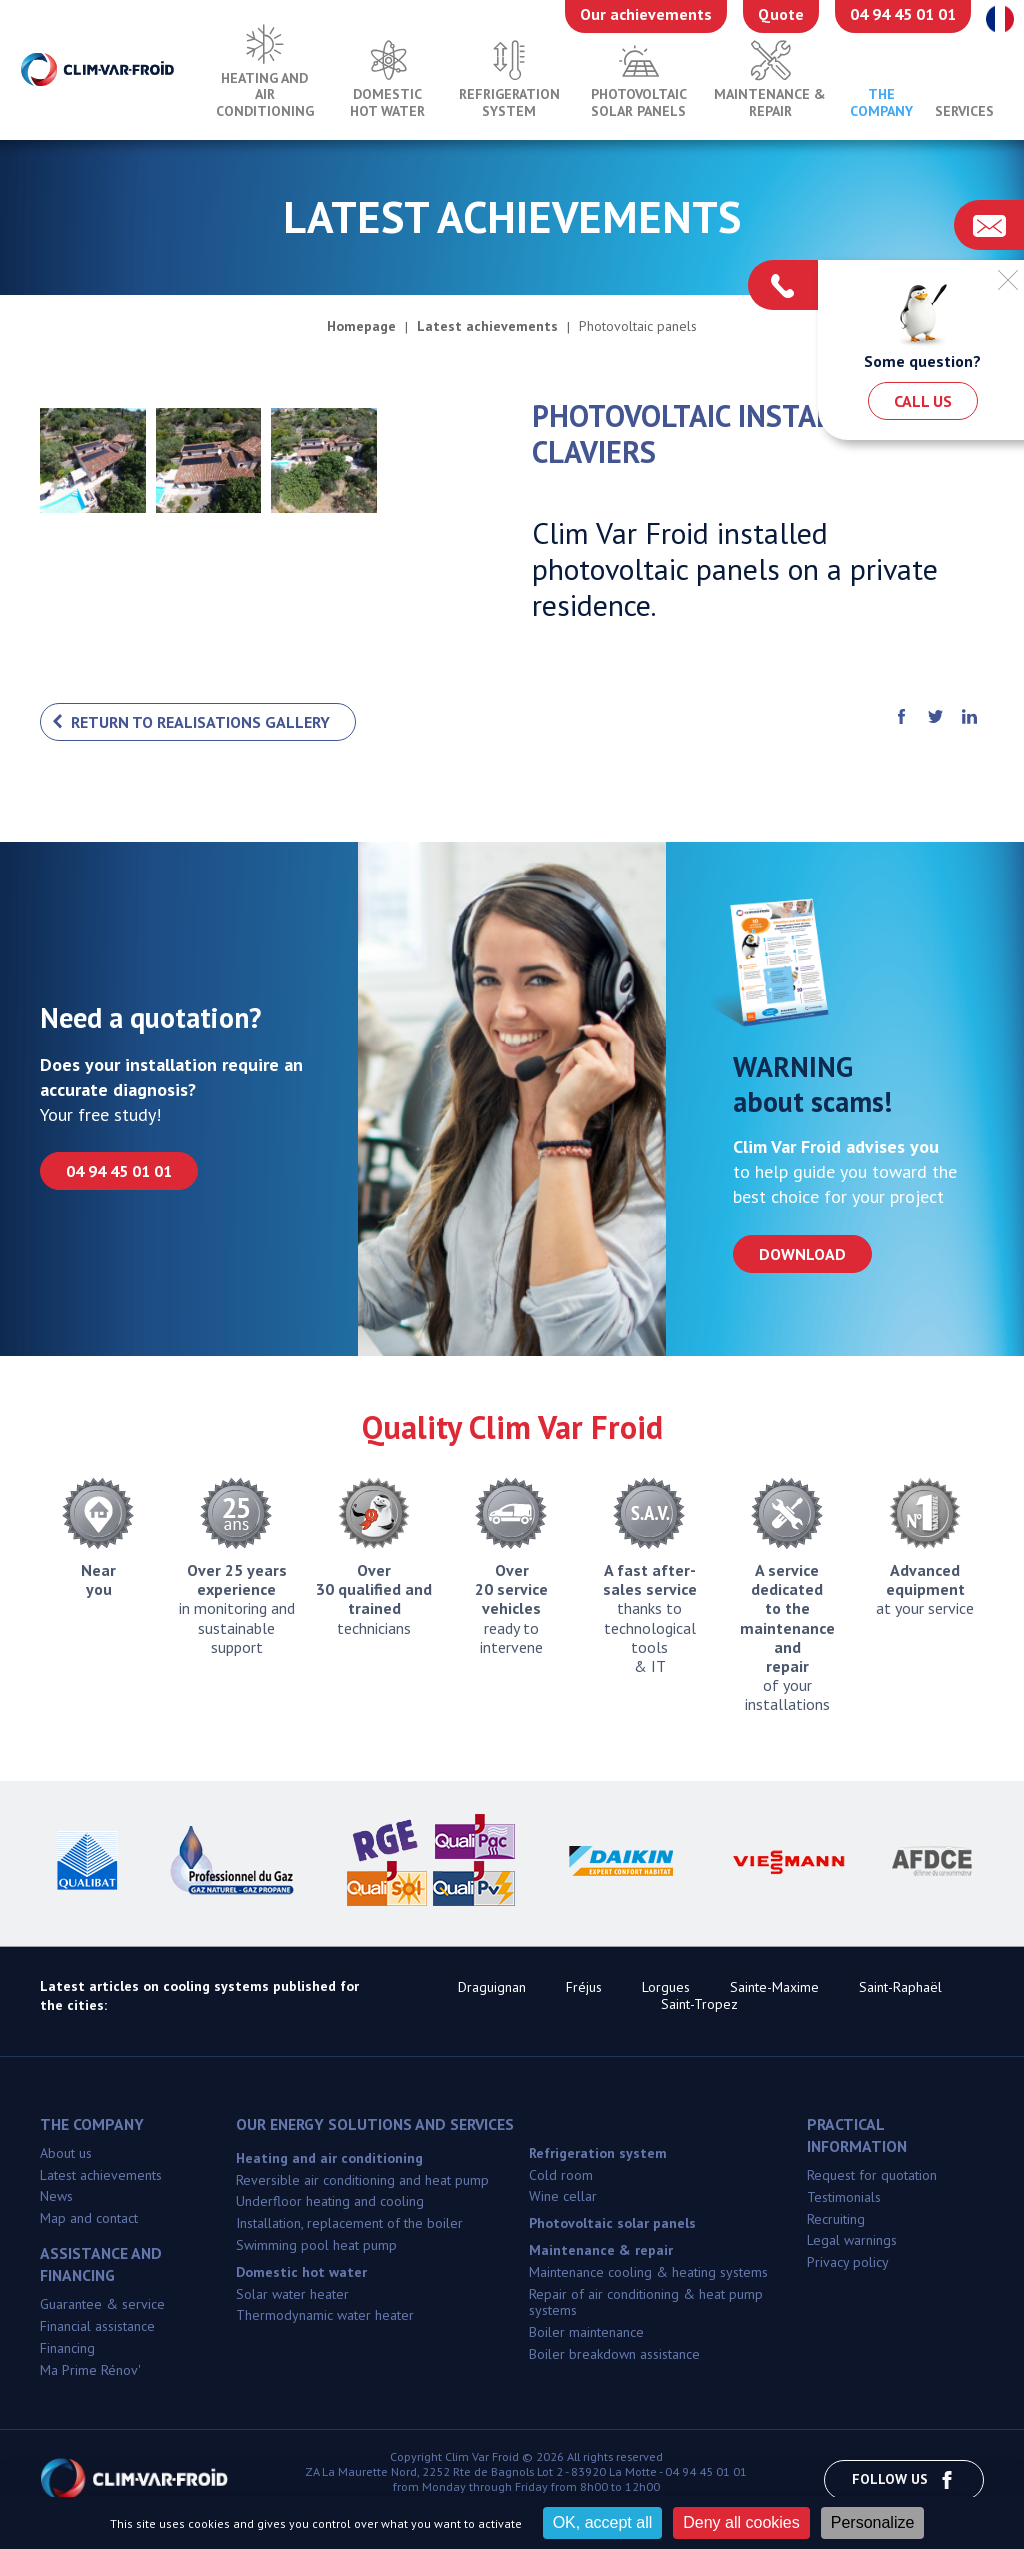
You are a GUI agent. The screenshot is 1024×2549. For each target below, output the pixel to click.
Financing (67, 2348)
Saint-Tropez (699, 2004)
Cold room (561, 2175)
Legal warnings (852, 2240)
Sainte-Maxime (774, 1987)
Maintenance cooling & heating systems (648, 2272)
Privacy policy (848, 2262)
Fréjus (584, 1987)
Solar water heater (292, 2294)
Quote (781, 14)
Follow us (904, 2479)
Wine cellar (563, 2196)
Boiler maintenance (586, 2332)
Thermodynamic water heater (325, 2315)
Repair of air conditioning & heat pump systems (646, 2302)
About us (66, 2153)
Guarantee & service (102, 2304)
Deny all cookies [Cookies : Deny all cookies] (741, 2522)
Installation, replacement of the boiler (349, 2223)
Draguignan (492, 1987)
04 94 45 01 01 (903, 14)
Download (802, 1254)
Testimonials (844, 2197)
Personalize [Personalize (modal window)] (873, 2522)
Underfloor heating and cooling (330, 2201)
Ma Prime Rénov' (90, 2370)
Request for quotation (872, 2175)
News (56, 2196)
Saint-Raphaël (900, 1987)
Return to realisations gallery (200, 722)
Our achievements (646, 14)
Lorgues (666, 1987)
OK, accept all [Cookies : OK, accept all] (603, 2522)
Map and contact (89, 2218)
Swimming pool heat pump (316, 2245)
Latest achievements (101, 2175)
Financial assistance (97, 2326)
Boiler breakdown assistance (614, 2354)
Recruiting (836, 2219)
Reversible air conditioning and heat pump (362, 2180)
